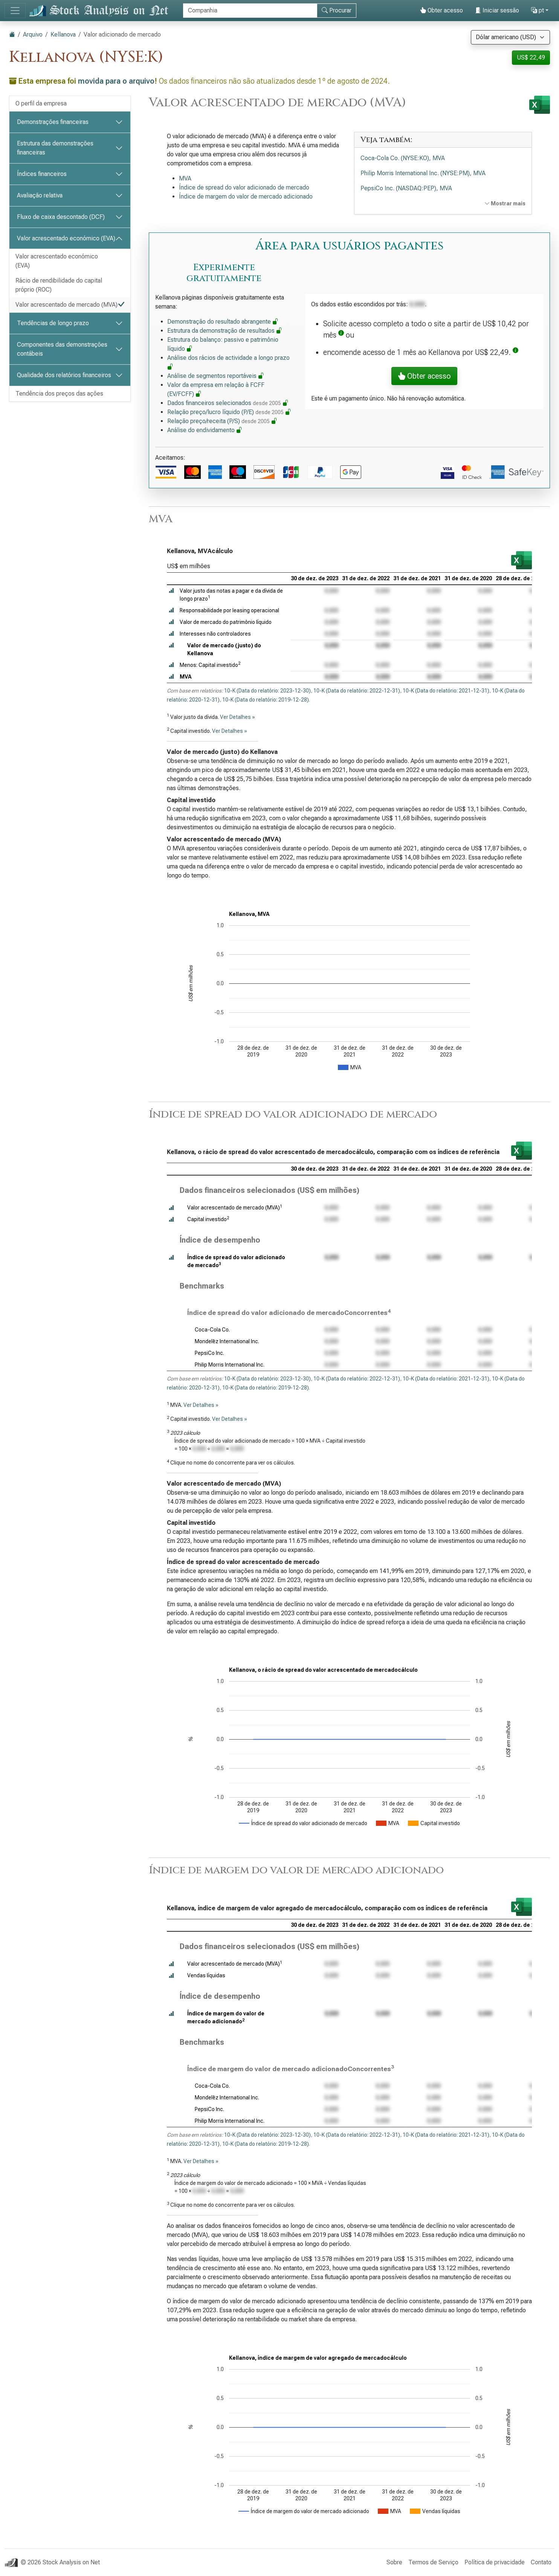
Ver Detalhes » (237, 717)
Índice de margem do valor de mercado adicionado (246, 196)
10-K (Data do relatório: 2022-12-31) (356, 691)
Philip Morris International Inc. (229, 1365)
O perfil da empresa (41, 103)
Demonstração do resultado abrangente (222, 321)
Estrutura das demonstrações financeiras (55, 148)
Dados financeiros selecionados (228, 403)
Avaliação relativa (40, 195)
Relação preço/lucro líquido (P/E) (229, 412)
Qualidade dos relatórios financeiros (64, 375)
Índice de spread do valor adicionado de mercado (244, 187)
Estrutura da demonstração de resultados (224, 330)
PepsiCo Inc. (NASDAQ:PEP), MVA (406, 188)
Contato (541, 2562)
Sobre (394, 2562)
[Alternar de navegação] (15, 10)
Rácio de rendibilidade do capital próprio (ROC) (58, 285)
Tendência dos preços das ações (59, 393)
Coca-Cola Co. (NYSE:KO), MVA (402, 158)
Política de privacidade (494, 2562)
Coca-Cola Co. (212, 1330)
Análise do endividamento (204, 430)
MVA (185, 178)
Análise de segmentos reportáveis (215, 375)
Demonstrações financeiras (53, 121)
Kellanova (63, 34)
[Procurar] (250, 10)
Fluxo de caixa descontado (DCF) (61, 216)
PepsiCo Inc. (209, 1353)
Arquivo (33, 34)
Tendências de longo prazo (53, 323)
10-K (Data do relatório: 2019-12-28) (265, 700)
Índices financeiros (42, 173)
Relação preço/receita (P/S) (222, 421)
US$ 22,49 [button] (531, 57)
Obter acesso (441, 10)
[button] (341, 334)
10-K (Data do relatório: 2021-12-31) (446, 691)
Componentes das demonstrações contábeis (62, 349)
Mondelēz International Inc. (227, 1341)
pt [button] (537, 10)
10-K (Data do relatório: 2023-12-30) (267, 691)
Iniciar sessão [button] (497, 10)
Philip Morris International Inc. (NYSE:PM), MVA (423, 173)
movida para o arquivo (116, 81)
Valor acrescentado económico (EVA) (66, 238)
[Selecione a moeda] (510, 37)
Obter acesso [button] (424, 376)
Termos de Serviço (433, 2562)
